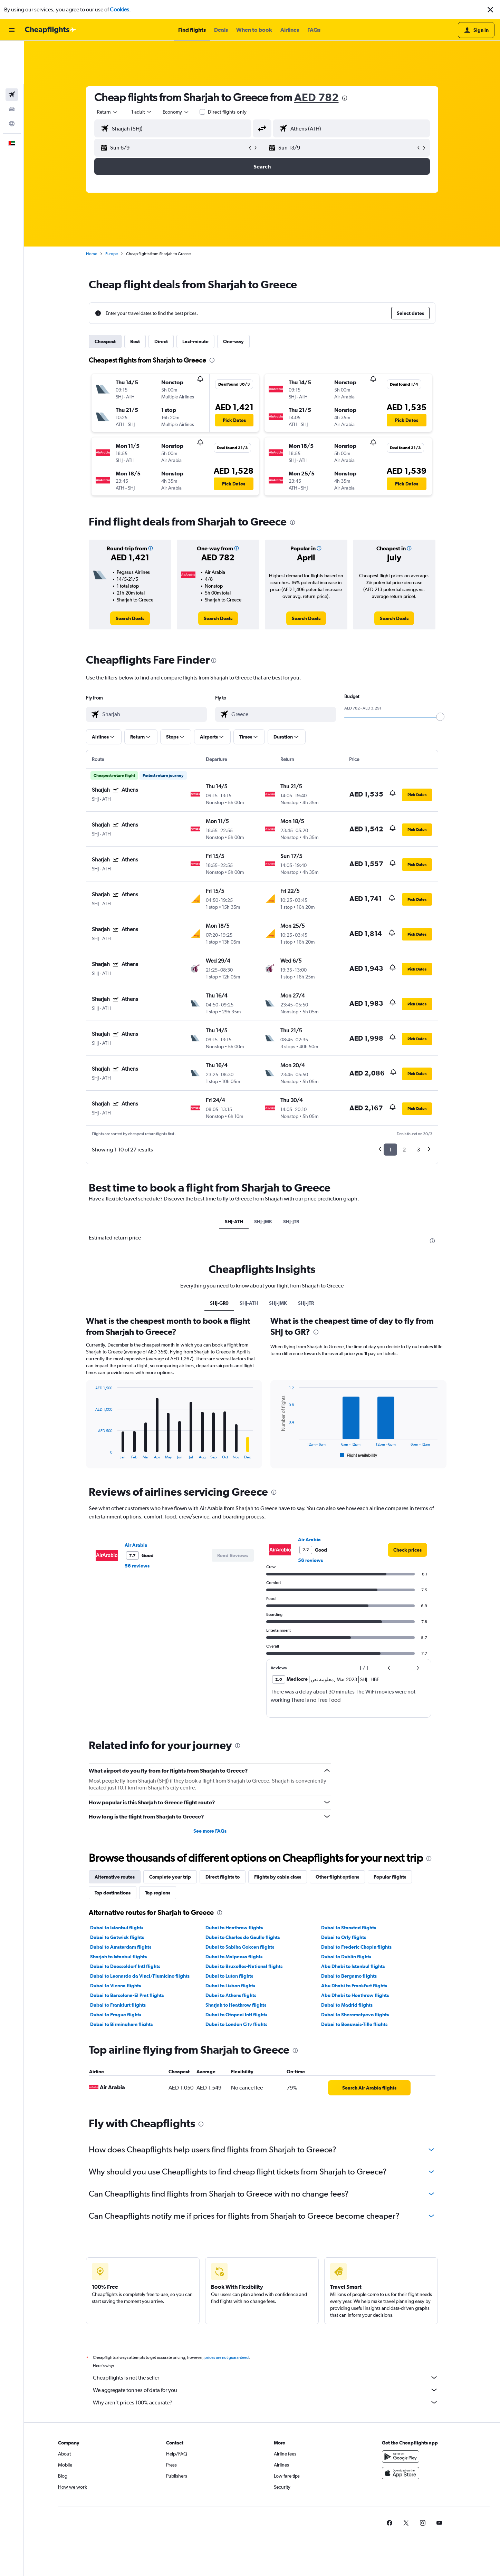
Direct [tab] (161, 341)
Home (91, 253)
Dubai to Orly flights (343, 1937)
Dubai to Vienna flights (115, 1985)
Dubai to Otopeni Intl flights (236, 2014)
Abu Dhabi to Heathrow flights (355, 1995)
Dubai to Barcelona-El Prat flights (127, 1995)
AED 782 (316, 97)
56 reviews (137, 1566)
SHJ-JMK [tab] (263, 1221)
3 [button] (418, 1149)
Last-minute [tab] (195, 341)
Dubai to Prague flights (115, 2014)
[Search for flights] (12, 51)
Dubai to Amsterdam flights (120, 1947)
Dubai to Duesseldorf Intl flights (125, 1966)
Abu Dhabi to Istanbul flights (353, 1966)
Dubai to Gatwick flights (117, 1937)
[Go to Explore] (12, 80)
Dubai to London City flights (236, 2024)
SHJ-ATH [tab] (234, 1221)
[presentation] (345, 98)
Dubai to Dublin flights (346, 1956)
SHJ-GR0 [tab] (219, 1303)
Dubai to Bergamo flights (349, 1976)
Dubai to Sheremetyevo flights (355, 2014)
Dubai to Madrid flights (347, 2005)
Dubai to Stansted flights (348, 1927)
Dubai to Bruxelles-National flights (243, 1966)
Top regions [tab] (157, 1892)
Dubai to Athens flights (230, 1995)
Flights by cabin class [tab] (277, 1877)
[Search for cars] (12, 66)
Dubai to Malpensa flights (233, 1956)
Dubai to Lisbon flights (230, 1985)
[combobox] (107, 111)
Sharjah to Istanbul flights (118, 1956)
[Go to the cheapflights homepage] (50, 30)
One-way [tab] (233, 341)
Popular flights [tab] (390, 1877)
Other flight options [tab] (337, 1877)
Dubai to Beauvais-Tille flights (354, 2024)
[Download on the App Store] (400, 2480)
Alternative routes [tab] (115, 1877)
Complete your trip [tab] (170, 1877)
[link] (130, 618)
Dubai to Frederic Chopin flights (356, 1947)
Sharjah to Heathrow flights (235, 2005)
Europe (111, 253)
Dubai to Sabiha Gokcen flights (239, 1947)
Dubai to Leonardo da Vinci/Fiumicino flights (140, 1976)
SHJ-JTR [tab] (291, 1221)
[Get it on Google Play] (400, 2464)
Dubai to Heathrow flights (234, 1927)
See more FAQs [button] (210, 1831)
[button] (490, 9)
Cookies (119, 9)
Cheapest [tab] (105, 341)
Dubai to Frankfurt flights (118, 2005)
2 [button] (404, 1149)
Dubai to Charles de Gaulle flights (242, 1937)
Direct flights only (227, 112)
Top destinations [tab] (113, 1892)
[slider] (440, 717)
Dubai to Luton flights (229, 1976)
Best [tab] (135, 341)
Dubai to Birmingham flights (121, 2024)
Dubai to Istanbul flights (116, 1927)
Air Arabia (136, 1545)
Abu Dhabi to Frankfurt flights (354, 1985)
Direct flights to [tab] (222, 1877)
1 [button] (390, 1149)
